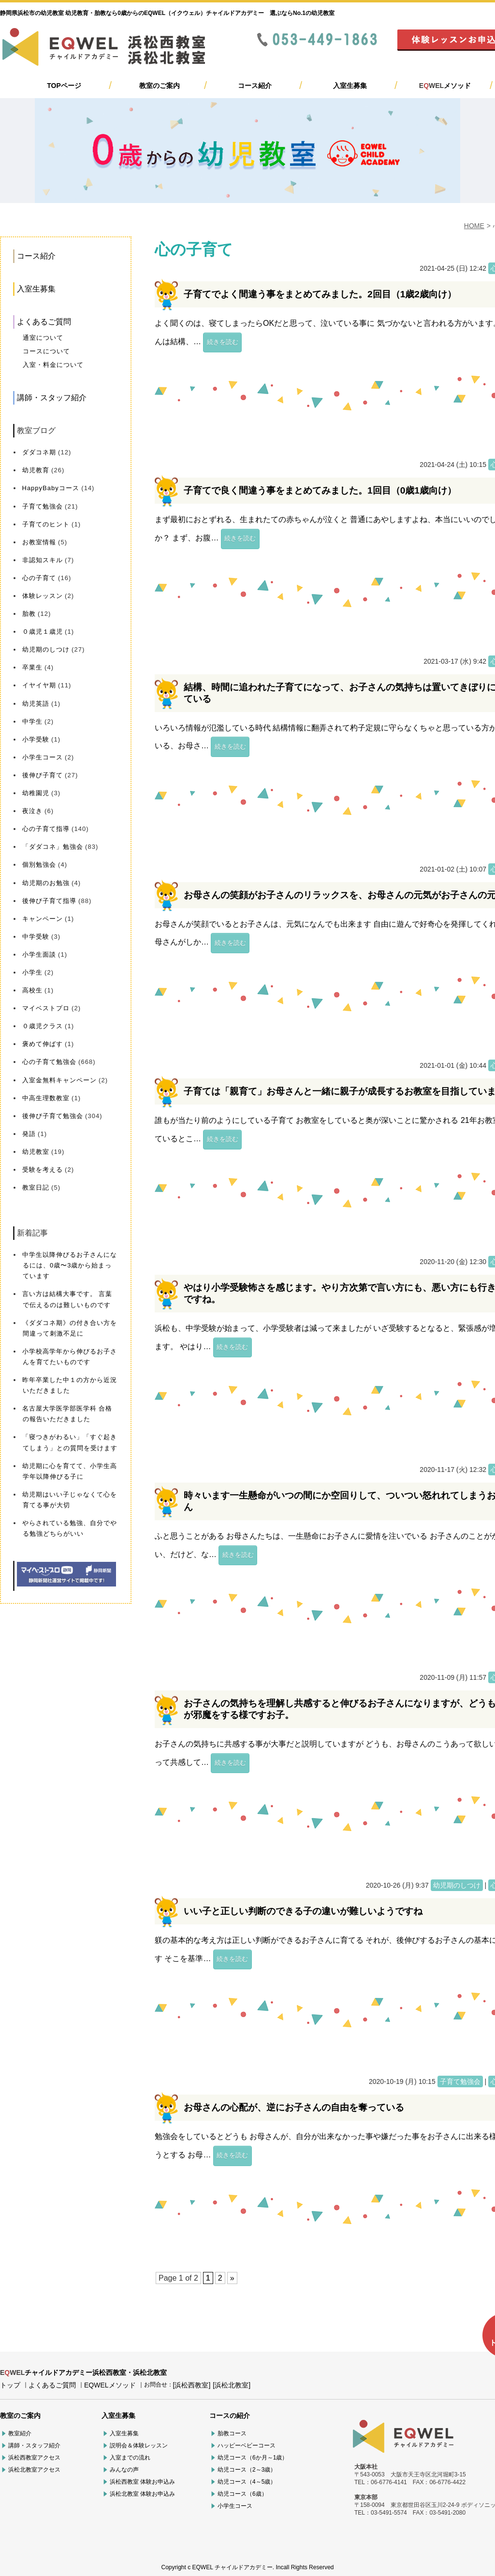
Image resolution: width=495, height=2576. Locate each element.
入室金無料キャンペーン (59, 1080)
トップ (10, 2385)
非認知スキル (42, 560)
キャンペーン (42, 918)
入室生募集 (350, 85)
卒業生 (32, 667)
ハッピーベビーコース (247, 2445)
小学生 (32, 972)
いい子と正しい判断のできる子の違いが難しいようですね (303, 1911)
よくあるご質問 (44, 322)
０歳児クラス (42, 1026)
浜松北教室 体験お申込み (142, 2493)
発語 (29, 1133)
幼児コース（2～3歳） (247, 2469)
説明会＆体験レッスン (139, 2445)
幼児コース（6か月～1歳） (253, 2457)
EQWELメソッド (110, 2385)
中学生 (32, 721)
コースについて (46, 351)
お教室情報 (39, 542)
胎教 (29, 613)
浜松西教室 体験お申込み (142, 2481)
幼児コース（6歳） (242, 2493)
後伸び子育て (42, 775)
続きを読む (222, 342)
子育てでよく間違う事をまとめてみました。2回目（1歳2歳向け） (320, 294)
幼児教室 (35, 1151)
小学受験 (35, 739)
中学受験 (35, 936)
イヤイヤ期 (39, 685)
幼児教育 (35, 470)
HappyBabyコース (50, 488)
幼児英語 (35, 703)
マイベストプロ (46, 1008)
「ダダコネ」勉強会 (52, 846)
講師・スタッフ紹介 (52, 397)
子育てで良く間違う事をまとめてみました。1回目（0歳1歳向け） (320, 490)
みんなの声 (124, 2469)
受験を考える (42, 1169)
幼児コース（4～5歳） (247, 2481)
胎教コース (232, 2433)
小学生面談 (39, 954)
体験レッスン (42, 595)
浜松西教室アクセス (34, 2457)
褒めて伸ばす (42, 1044)
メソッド (445, 85)
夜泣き (32, 811)
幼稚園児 (35, 793)
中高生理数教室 (46, 1098)
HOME (474, 226)
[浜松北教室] (231, 2385)
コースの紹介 (229, 2415)
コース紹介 (255, 85)
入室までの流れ (130, 2457)
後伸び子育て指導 (49, 900)
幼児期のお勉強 (46, 883)
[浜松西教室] (192, 2385)
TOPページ (64, 85)
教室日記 (35, 1187)
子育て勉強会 (42, 506)
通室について (43, 337)
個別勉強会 (39, 864)
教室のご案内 (159, 85)
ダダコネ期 (39, 452)
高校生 (32, 990)
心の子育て (39, 578)
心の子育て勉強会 (49, 1061)
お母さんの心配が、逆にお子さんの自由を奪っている (294, 2107)
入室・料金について (53, 364)
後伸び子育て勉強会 (52, 1116)
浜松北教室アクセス (34, 2469)
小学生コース (42, 757)
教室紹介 (19, 2433)
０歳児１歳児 (42, 631)
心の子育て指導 (46, 828)
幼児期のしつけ (46, 649)
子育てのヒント (46, 524)
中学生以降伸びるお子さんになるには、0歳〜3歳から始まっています (69, 1265)
